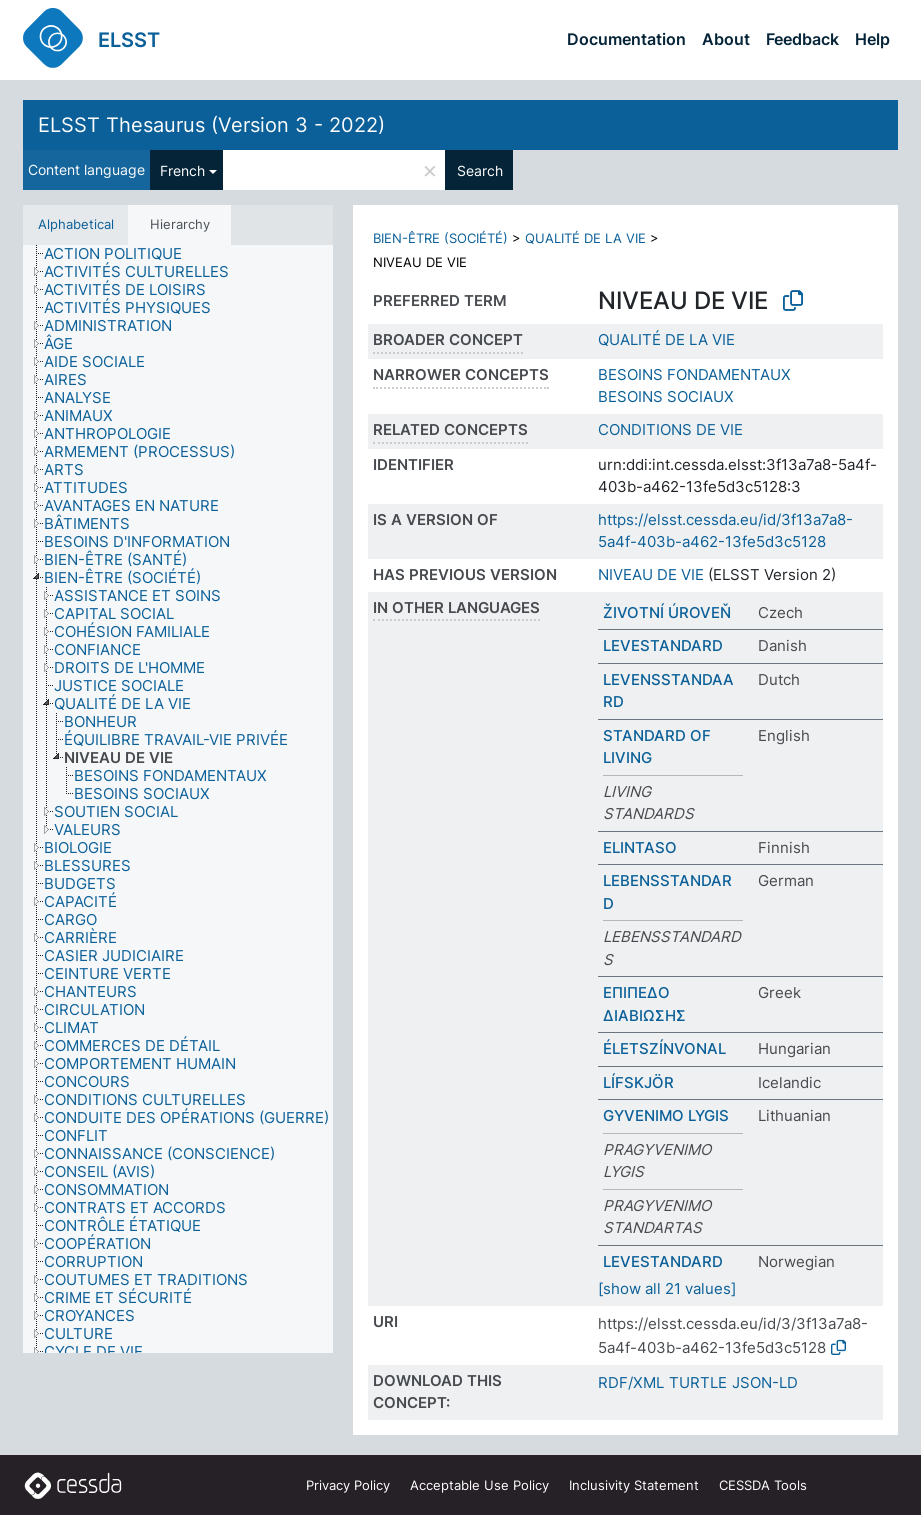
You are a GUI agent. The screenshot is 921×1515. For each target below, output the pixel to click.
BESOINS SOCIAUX (666, 396)
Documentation (626, 39)
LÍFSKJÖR (638, 1082)
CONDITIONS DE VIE (670, 429)
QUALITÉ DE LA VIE (585, 238)
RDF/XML (631, 1382)
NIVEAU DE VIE (651, 574)
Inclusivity (634, 1485)
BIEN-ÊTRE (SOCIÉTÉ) (440, 238)
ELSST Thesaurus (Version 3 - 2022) (211, 125)
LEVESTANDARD (663, 645)
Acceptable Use (479, 1485)
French (182, 170)
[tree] (178, 799)
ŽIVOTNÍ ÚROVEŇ (667, 612)
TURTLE (698, 1382)
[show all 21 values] (667, 1288)
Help (872, 39)
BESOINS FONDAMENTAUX (694, 374)
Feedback (802, 39)
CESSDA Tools (763, 1485)
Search (480, 170)
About (726, 39)
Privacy (348, 1485)
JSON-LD (765, 1382)
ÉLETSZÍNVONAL (664, 1048)
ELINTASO (640, 847)
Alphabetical (76, 224)
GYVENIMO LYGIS (666, 1115)
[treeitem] (121, 254)
